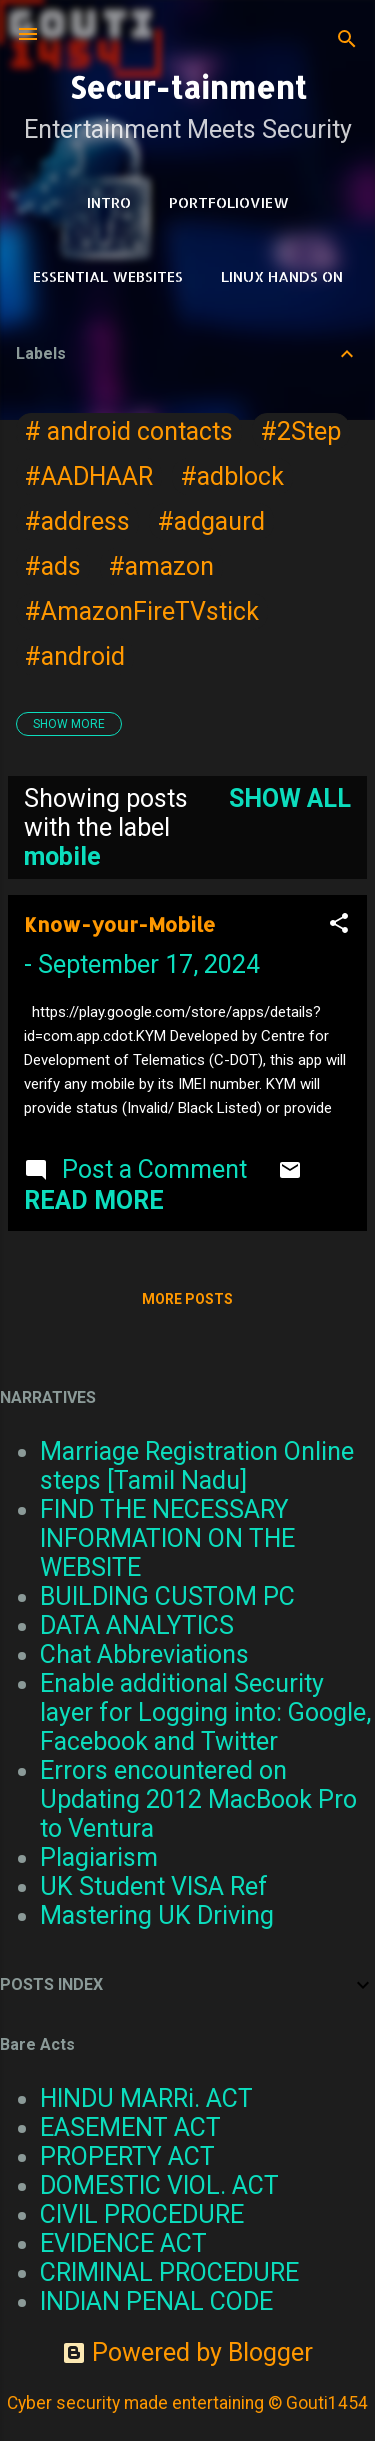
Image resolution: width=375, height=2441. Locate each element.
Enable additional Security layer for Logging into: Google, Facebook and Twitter (205, 1712)
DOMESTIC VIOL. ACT (159, 2185)
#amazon (161, 566)
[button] (339, 925)
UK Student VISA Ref (154, 1886)
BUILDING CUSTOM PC (167, 1596)
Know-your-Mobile (120, 924)
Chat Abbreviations (144, 1654)
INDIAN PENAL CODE (156, 2301)
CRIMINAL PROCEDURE (169, 2272)
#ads (53, 566)
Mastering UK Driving (157, 1915)
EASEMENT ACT (130, 2127)
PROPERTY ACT (127, 2156)
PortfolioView (229, 202)
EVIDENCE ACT (123, 2243)
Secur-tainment (188, 87)
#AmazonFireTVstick (142, 611)
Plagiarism (99, 1857)
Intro (109, 202)
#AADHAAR (89, 476)
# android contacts (129, 431)
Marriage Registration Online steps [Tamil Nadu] (197, 1466)
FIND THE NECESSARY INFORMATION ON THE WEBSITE (167, 1538)
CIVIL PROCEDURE (142, 2214)
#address (77, 521)
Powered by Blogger (187, 2352)
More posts (187, 1299)
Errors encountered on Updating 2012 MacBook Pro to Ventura (198, 1799)
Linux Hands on (282, 276)
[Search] (347, 40)
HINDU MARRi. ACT (146, 2098)
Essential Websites (108, 276)
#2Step (301, 431)
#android (75, 656)
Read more (94, 1200)
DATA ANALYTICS (137, 1625)
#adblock (232, 476)
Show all (290, 798)
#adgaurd (211, 521)
